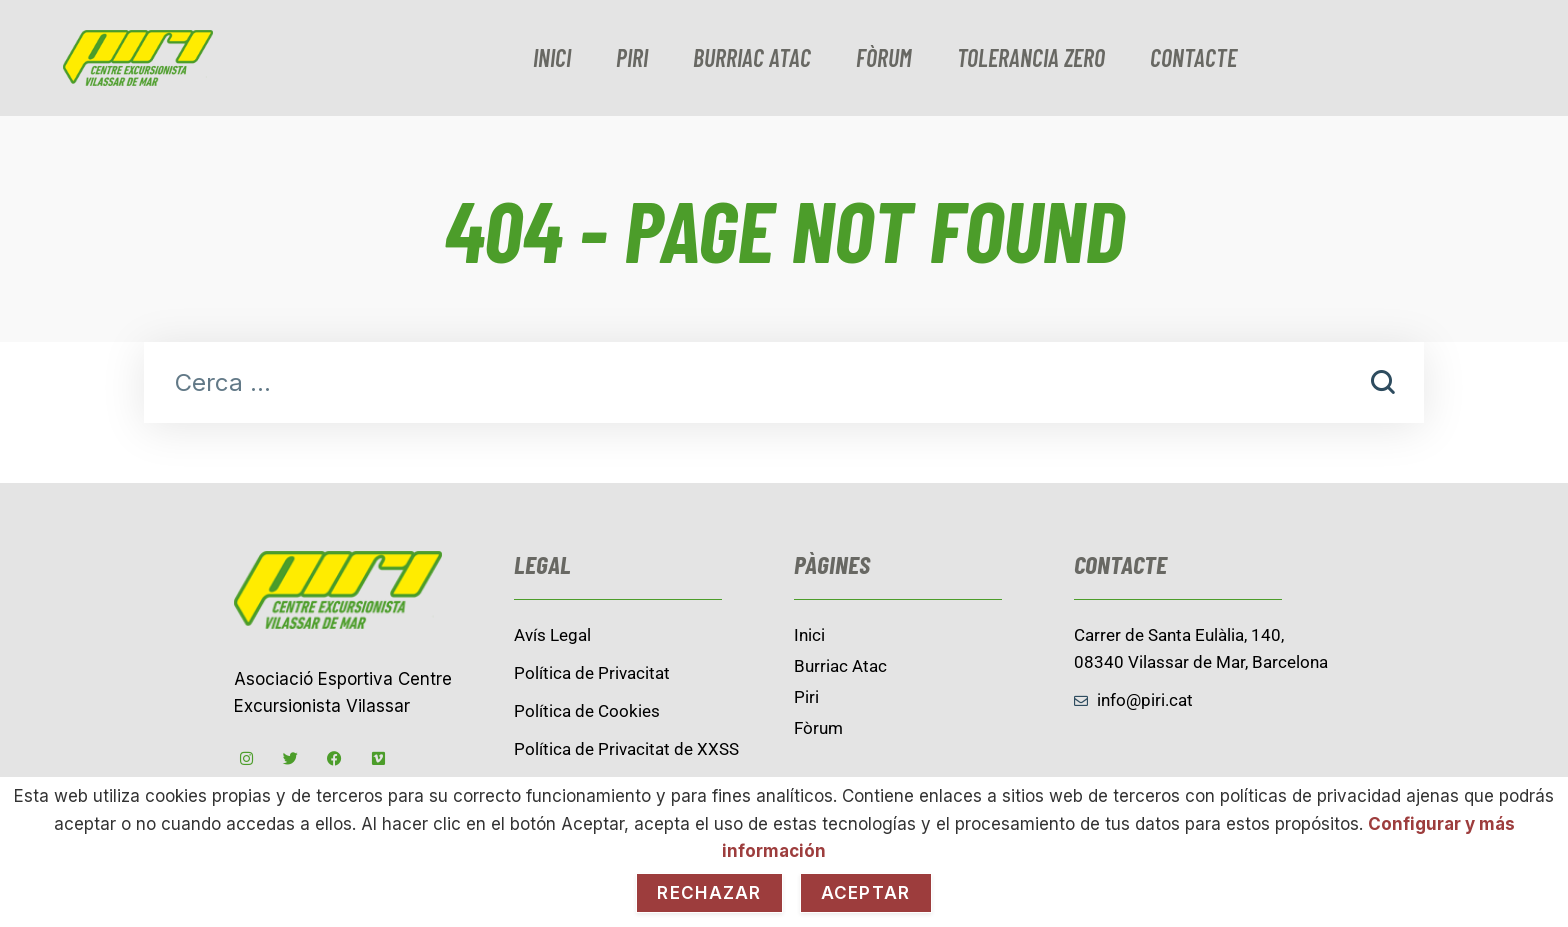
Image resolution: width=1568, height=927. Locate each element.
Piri (632, 58)
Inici (552, 58)
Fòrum (884, 58)
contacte (1193, 58)
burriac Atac (752, 58)
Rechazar (709, 893)
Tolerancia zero (1031, 58)
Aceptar (866, 893)
